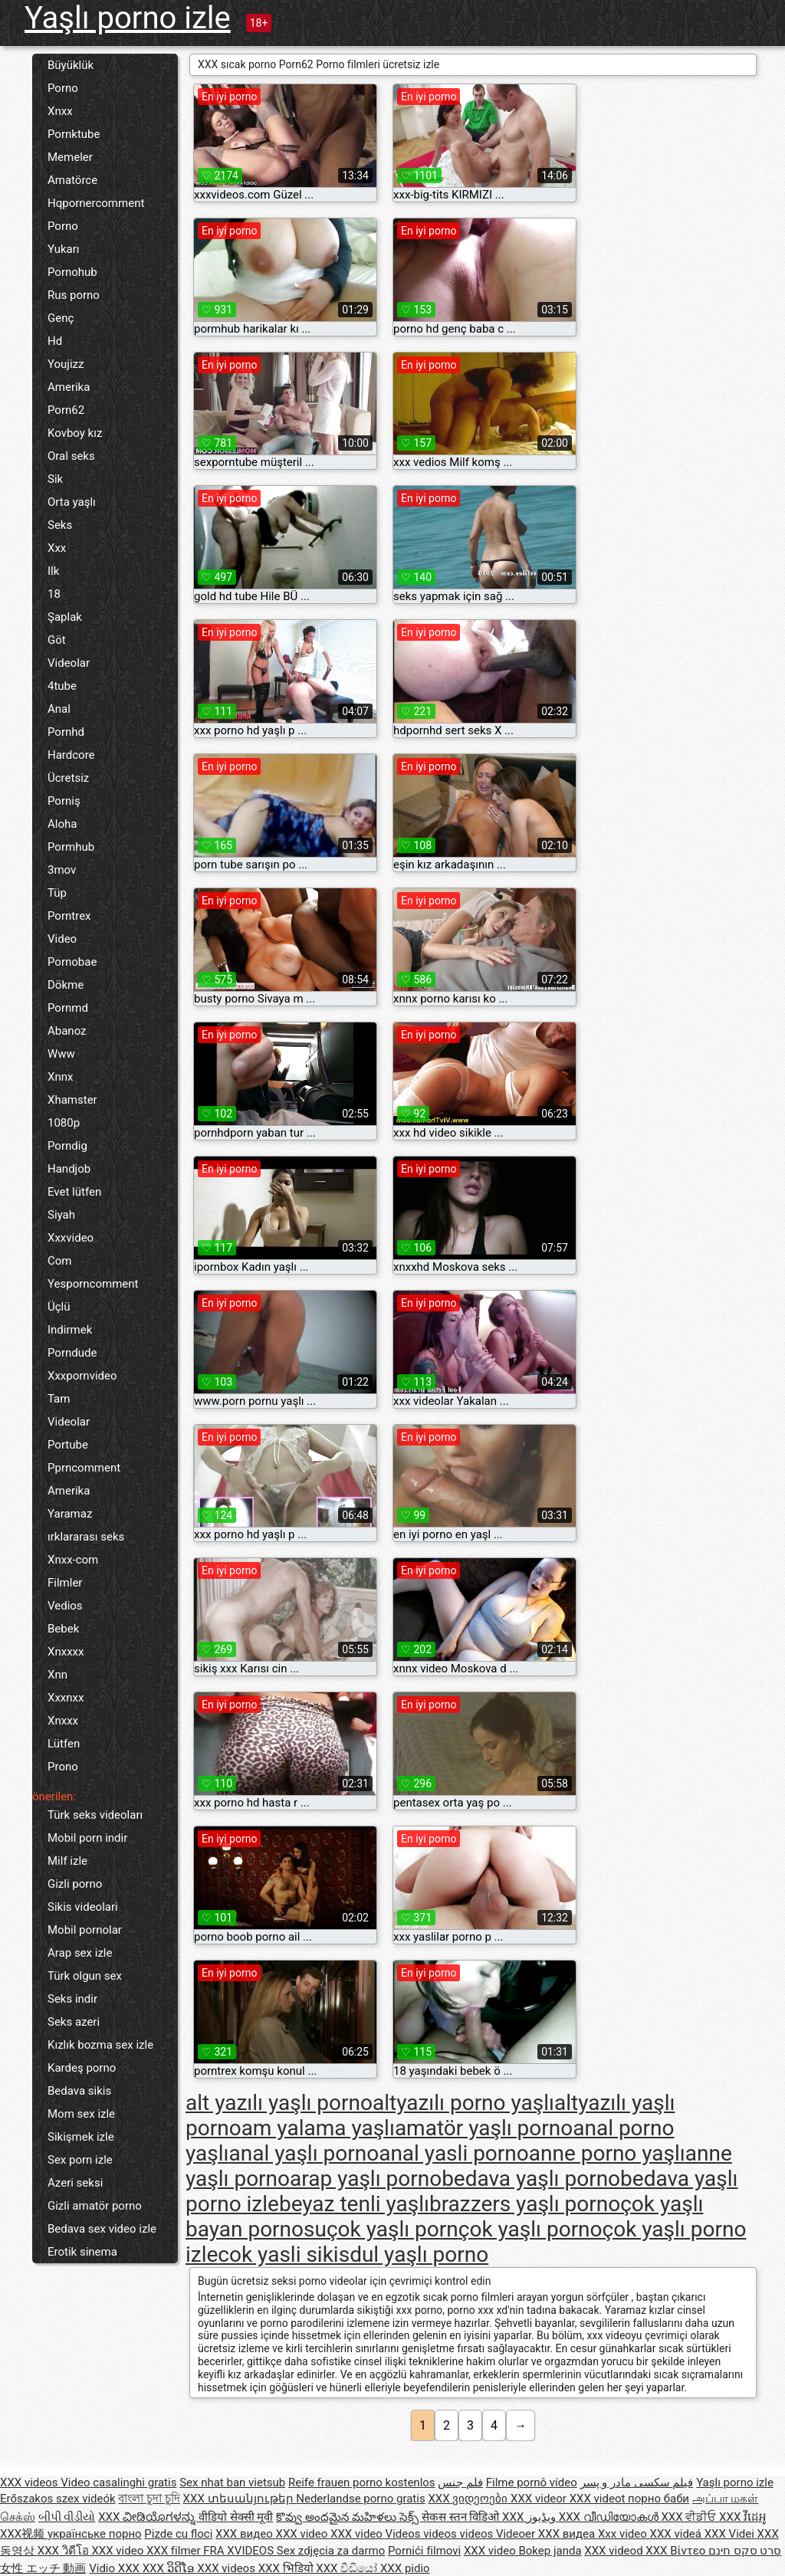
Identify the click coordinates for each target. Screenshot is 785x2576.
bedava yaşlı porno (531, 2178)
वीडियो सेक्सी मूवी (236, 2517)
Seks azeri (74, 2022)
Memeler (70, 157)
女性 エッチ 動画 (43, 2568)
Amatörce (72, 180)
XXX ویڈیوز (530, 2517)
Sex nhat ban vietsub (232, 2482)
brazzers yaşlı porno (524, 2204)
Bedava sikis (79, 2091)
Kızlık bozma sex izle (100, 2045)
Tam (59, 1399)
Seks (60, 525)
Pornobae (72, 962)
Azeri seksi (75, 2183)
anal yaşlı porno (303, 2153)
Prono (63, 1767)
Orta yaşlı (72, 502)
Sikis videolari (83, 1907)
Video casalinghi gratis (118, 2482)
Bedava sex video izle (102, 2229)
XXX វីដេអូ (743, 2517)
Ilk (53, 571)
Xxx (57, 548)
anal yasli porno (454, 2153)
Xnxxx (63, 1721)
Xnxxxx (66, 1652)
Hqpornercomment (96, 203)
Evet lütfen (74, 1192)
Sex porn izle (80, 2160)
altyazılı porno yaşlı (463, 2102)
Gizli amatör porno (95, 2206)
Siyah (61, 1215)
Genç (61, 318)
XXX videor (540, 2498)
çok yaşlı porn (392, 2229)
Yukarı (64, 249)
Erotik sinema (82, 2252)
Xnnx (60, 1077)
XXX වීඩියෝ (348, 2568)
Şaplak (65, 617)
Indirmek (70, 1330)
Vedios (65, 1606)
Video (62, 939)
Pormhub (71, 847)
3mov (62, 870)
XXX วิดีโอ (65, 2551)
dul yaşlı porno (419, 2254)
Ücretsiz (68, 778)
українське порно (95, 2534)
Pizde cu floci (178, 2534)
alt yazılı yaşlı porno (279, 2102)
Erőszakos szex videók (58, 2498)
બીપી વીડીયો (67, 2517)
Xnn (57, 1675)
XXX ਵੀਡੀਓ (690, 2517)
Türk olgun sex (85, 1976)
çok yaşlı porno (530, 2229)
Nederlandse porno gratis (360, 2498)
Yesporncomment (93, 1284)
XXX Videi (731, 2534)
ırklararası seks (86, 1537)
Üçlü (59, 1307)
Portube (68, 1445)
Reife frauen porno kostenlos (361, 2482)
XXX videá (677, 2534)
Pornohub (72, 272)
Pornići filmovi (424, 2551)
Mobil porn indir (87, 1838)
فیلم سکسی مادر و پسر (637, 2482)
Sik (55, 479)
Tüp (57, 893)
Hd (55, 341)
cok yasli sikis (284, 2254)
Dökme (66, 985)
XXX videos (30, 2482)
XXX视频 (24, 2534)
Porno (63, 88)
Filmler (65, 1583)
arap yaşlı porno (366, 2178)
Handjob (69, 1169)
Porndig (67, 1146)
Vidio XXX (116, 2568)
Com (59, 1261)
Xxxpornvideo (82, 1376)
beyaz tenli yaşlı (354, 2204)
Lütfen (64, 1744)
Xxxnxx (66, 1698)
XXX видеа (568, 2534)
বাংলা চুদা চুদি (148, 2498)
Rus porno (74, 295)
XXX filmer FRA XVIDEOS (211, 2551)
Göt (57, 640)
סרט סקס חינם (744, 2551)
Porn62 (66, 410)
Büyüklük (71, 65)
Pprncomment (84, 1468)
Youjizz (66, 364)
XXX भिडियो (287, 2568)
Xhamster (72, 1100)
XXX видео (245, 2534)
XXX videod (614, 2551)
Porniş (64, 801)
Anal (59, 709)
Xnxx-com (73, 1560)
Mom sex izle (81, 2114)
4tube (62, 686)
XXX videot (599, 2498)
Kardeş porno (82, 2068)
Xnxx (60, 111)
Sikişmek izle (81, 2137)
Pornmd (68, 1008)
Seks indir (72, 1999)
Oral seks (71, 456)
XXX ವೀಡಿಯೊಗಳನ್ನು (148, 2517)
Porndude (72, 1353)
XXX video (303, 2534)
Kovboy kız (75, 433)
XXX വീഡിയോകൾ (610, 2517)
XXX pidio (405, 2568)
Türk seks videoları (95, 1815)
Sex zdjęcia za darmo (331, 2551)
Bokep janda (549, 2551)
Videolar (69, 663)
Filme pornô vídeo (531, 2482)
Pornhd (66, 732)
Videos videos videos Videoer (462, 2534)
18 (54, 594)
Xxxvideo (71, 1238)
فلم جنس (460, 2482)
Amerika (69, 387)
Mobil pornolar (85, 1930)
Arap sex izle (80, 1953)
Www (61, 1054)
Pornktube (74, 134)
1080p (64, 1123)
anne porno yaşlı (607, 2153)
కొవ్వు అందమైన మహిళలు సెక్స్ (349, 2517)
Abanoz (67, 1031)
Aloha (62, 824)
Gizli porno (75, 1884)
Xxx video (624, 2534)
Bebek (63, 1629)
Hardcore (71, 755)
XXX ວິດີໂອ (170, 2568)
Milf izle (67, 1861)
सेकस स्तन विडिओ (462, 2517)
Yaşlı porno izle (128, 18)
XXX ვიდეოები (469, 2498)
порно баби (658, 2498)
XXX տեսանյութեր (240, 2498)
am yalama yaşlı (318, 2128)
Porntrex (69, 916)
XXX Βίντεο (676, 2551)
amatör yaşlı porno (484, 2128)
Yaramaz (70, 1514)
